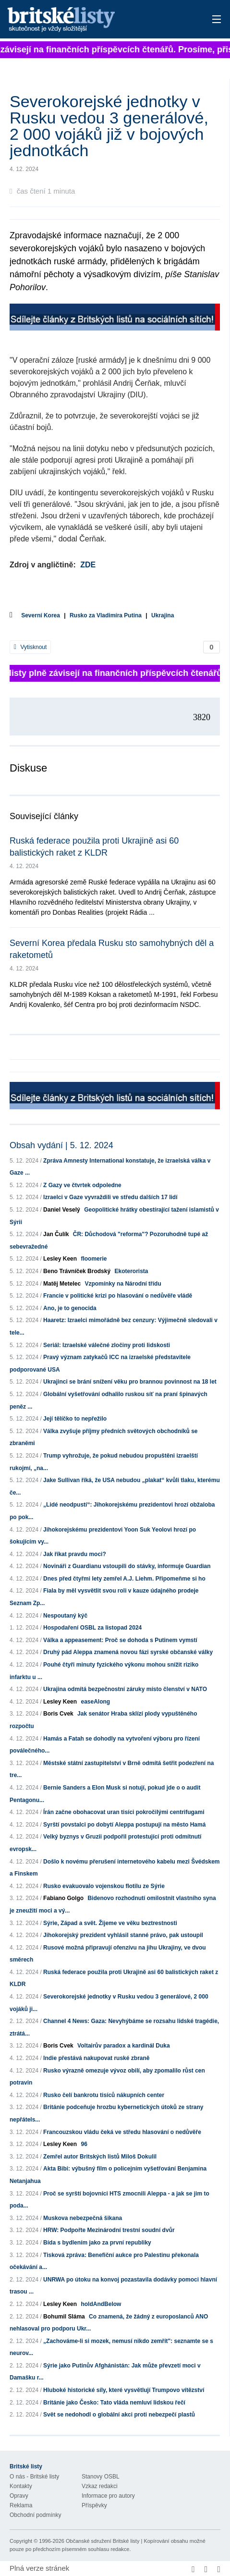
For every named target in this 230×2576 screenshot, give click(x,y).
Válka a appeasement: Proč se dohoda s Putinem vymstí (120, 1640)
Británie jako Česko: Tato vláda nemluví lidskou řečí (114, 2402)
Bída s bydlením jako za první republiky (97, 2242)
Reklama (21, 2505)
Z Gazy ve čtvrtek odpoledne (82, 1185)
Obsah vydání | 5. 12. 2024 (61, 1145)
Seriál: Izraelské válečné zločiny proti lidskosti (106, 1345)
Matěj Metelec (62, 1283)
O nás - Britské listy (34, 2476)
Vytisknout (30, 647)
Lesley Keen (60, 1258)
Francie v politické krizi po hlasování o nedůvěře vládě (117, 1295)
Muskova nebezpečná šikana (82, 2218)
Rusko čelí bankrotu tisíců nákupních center (103, 2095)
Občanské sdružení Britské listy (102, 2541)
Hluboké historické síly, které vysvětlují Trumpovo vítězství (123, 2390)
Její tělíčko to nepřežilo (75, 1418)
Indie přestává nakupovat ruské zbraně (96, 2058)
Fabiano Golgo (63, 1898)
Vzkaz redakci (100, 2486)
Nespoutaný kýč (65, 1615)
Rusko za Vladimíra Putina (106, 615)
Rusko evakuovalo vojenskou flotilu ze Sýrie (104, 1886)
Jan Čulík (56, 1234)
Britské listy (93, 20)
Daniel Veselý (61, 1209)
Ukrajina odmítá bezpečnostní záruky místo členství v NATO (125, 1689)
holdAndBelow (101, 2304)
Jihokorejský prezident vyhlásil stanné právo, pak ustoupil (123, 1935)
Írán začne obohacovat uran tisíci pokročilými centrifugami (123, 1812)
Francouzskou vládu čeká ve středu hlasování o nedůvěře (122, 2132)
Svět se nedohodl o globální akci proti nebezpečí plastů (119, 2414)
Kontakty (21, 2486)
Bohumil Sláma (64, 2316)
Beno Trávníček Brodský (76, 1271)
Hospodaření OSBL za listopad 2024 (92, 1627)
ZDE (88, 565)
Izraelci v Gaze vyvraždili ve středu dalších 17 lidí (110, 1197)
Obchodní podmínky (35, 2515)
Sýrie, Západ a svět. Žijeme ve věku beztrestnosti (110, 1923)
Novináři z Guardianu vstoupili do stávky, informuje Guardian (127, 1566)
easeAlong (95, 1701)
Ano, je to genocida (70, 1308)
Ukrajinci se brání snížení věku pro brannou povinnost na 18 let (130, 1381)
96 (84, 2144)
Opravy (19, 2495)
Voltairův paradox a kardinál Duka (123, 2045)
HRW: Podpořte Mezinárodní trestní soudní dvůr (109, 2230)
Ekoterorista (131, 1271)
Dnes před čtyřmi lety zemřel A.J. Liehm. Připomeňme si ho (124, 1578)
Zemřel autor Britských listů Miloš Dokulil (100, 2156)
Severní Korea (40, 615)
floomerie (94, 1258)
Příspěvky (94, 2505)
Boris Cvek (58, 1713)
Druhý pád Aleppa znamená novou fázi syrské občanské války (128, 1652)
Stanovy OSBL (101, 2476)
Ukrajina (162, 615)
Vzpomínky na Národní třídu (123, 1283)
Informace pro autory (108, 2495)
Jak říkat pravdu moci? (74, 1554)
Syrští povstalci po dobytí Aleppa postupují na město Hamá (124, 1824)
